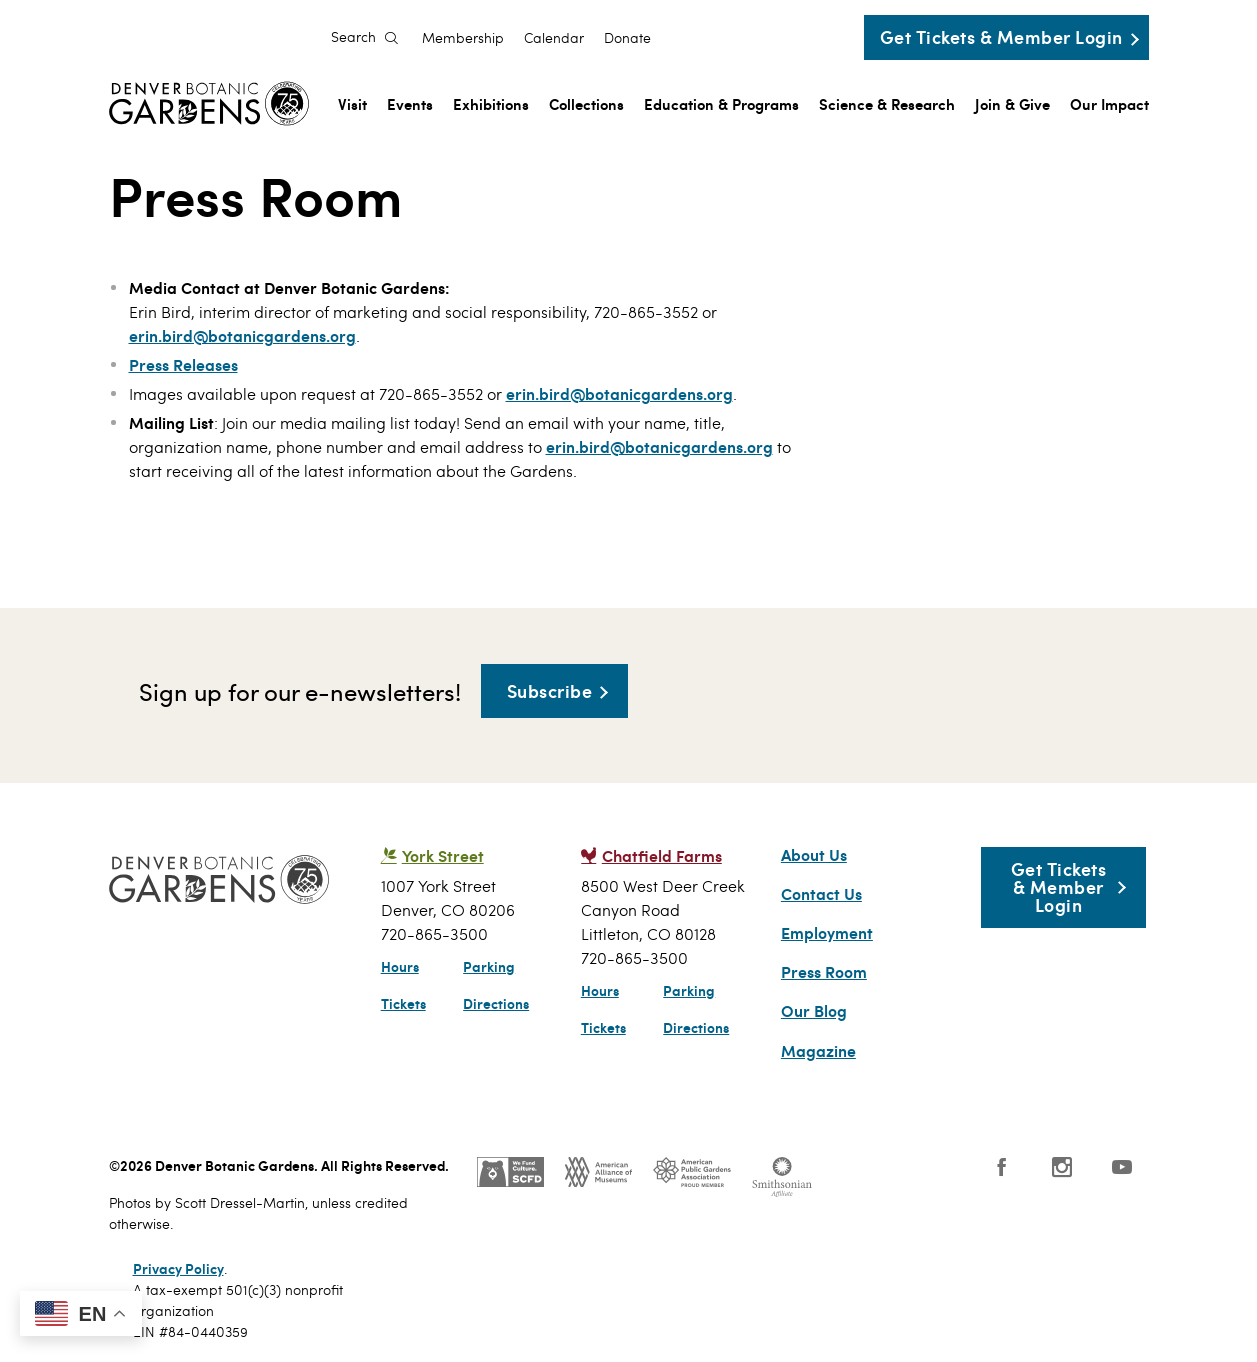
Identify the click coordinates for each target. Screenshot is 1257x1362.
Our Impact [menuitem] (1109, 103)
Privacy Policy (178, 1268)
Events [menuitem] (410, 103)
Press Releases (183, 364)
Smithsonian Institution (782, 1177)
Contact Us (821, 894)
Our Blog (814, 1011)
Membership (463, 38)
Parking (489, 966)
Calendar (554, 38)
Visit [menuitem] (352, 103)
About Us (814, 855)
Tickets (403, 1003)
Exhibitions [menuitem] (491, 103)
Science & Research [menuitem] (887, 103)
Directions (496, 1003)
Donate (627, 38)
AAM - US (598, 1172)
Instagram (1062, 1167)
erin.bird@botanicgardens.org (242, 335)
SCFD (510, 1172)
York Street (443, 855)
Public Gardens (692, 1172)
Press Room (824, 972)
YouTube (1122, 1167)
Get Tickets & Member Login (1001, 36)
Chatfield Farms (662, 855)
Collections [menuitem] (586, 103)
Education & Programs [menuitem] (721, 103)
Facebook (1002, 1167)
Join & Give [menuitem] (1012, 103)
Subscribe (550, 690)
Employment (827, 933)
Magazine (818, 1051)
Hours (400, 966)
